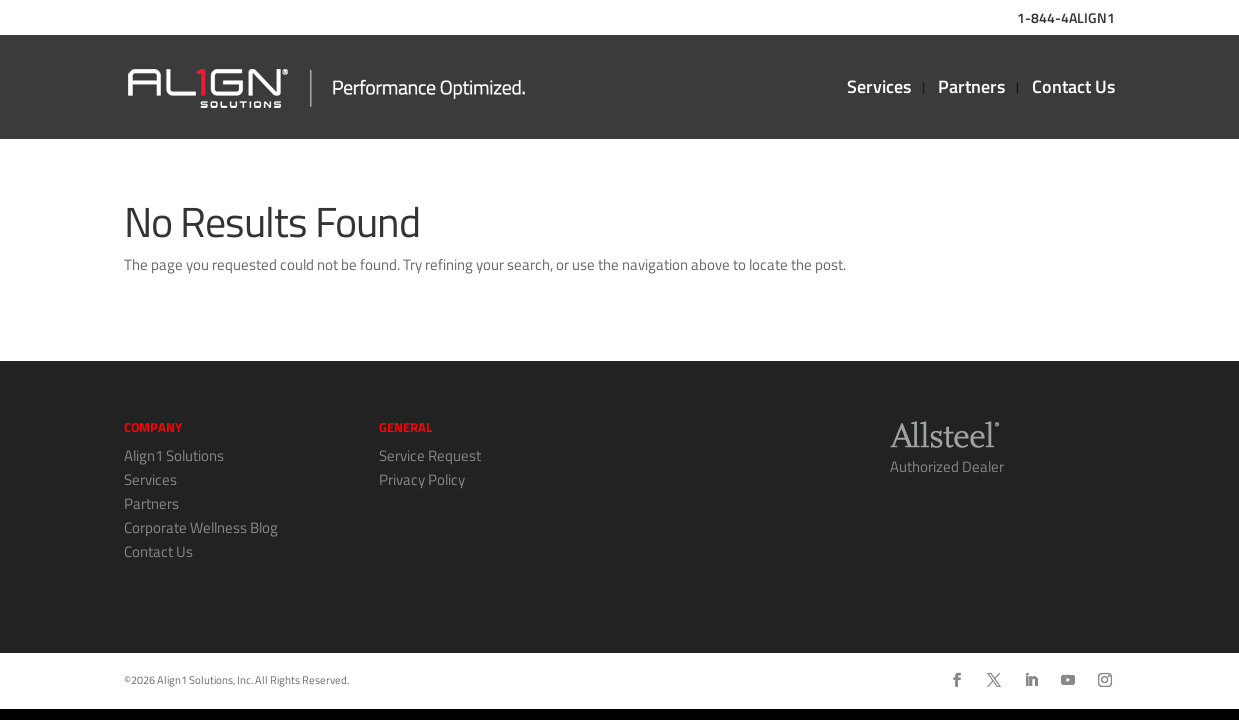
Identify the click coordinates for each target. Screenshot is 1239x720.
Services (879, 90)
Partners (971, 90)
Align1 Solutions (174, 455)
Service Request (430, 455)
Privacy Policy (422, 479)
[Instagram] (1105, 681)
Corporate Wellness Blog (201, 527)
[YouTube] (1068, 681)
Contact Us (1073, 90)
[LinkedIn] (1031, 681)
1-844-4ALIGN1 (1066, 19)
